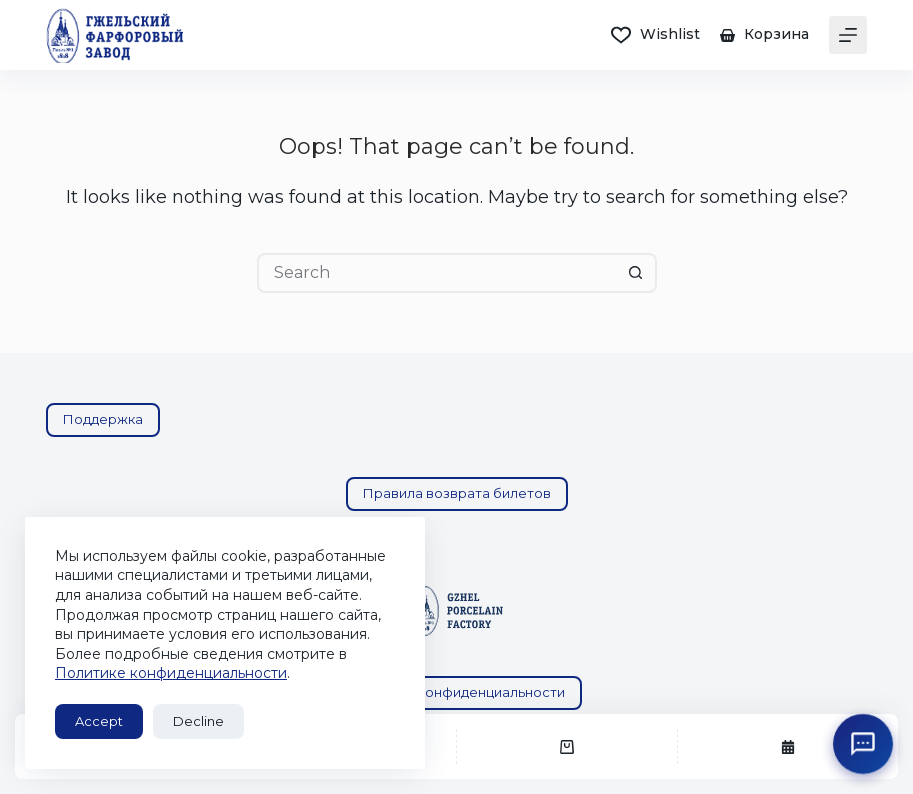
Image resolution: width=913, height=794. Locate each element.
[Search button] (637, 273)
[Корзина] (567, 746)
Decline (198, 721)
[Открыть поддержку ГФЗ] (863, 744)
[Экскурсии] (788, 746)
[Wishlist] (655, 34)
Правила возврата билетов (457, 493)
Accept (99, 721)
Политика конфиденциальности (457, 692)
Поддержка (103, 419)
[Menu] (848, 35)
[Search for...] (437, 273)
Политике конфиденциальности (171, 673)
